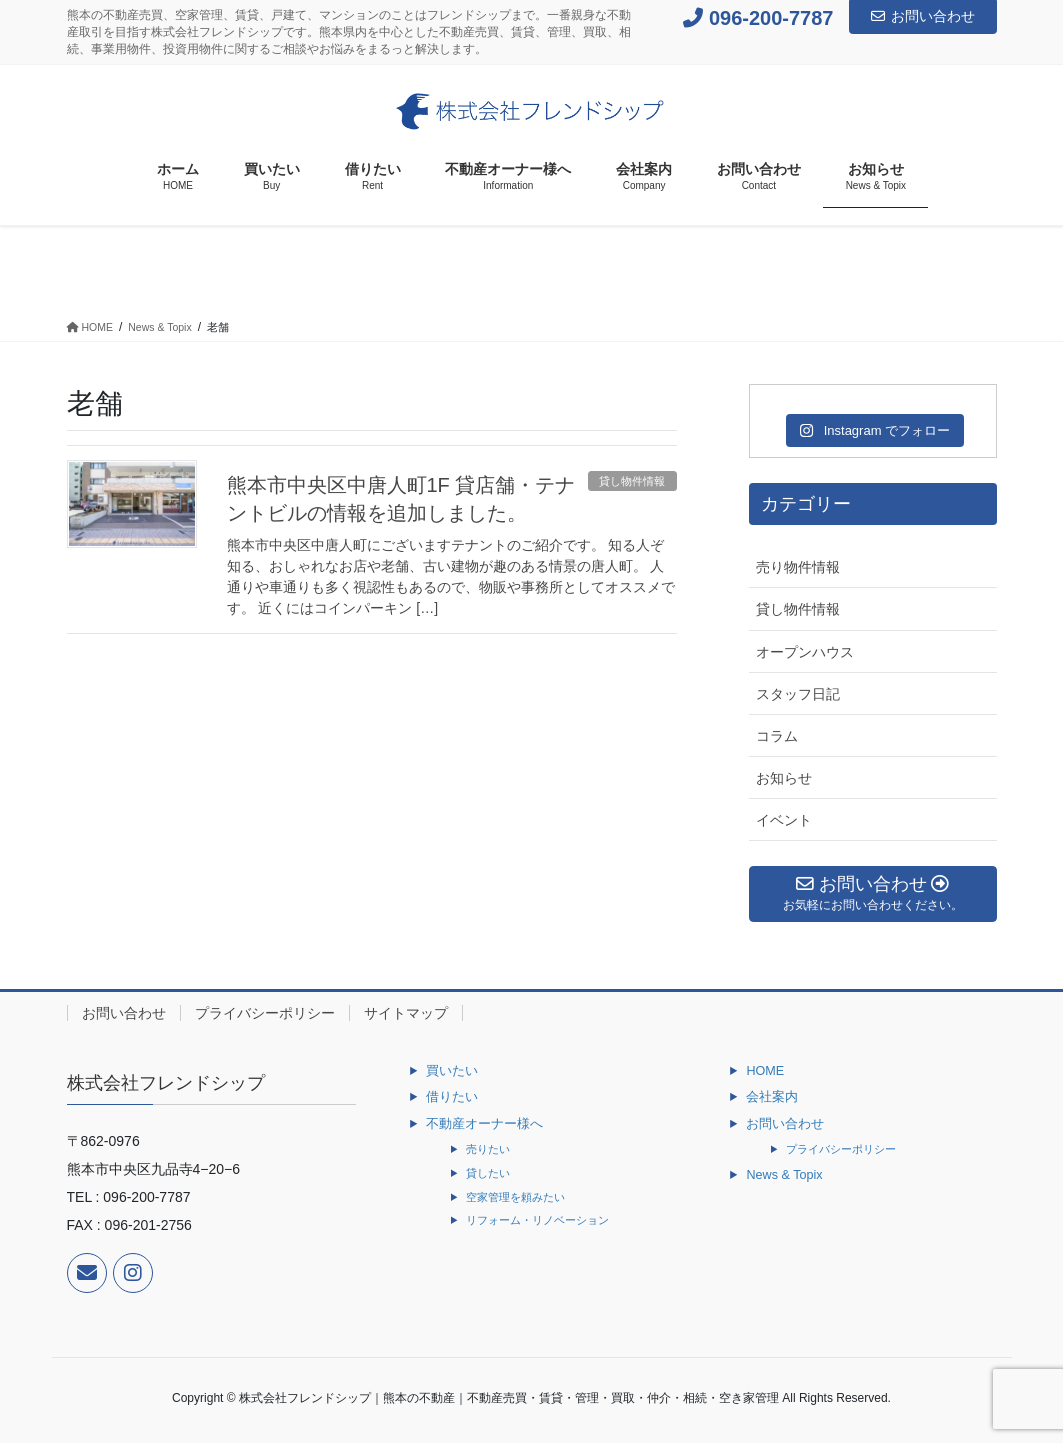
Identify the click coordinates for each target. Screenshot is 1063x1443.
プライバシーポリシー (265, 1013)
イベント (784, 820)
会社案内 (772, 1097)
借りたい (452, 1097)
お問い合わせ (923, 16)
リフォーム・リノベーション (537, 1220)
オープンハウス (805, 652)
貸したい (488, 1173)
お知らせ (784, 778)
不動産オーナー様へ (484, 1124)
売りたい (488, 1149)
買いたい (452, 1071)
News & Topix (784, 1175)
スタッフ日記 (798, 694)
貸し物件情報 (632, 481)
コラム (777, 736)
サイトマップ (406, 1013)
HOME (765, 1071)
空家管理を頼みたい (515, 1197)
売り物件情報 (798, 567)
